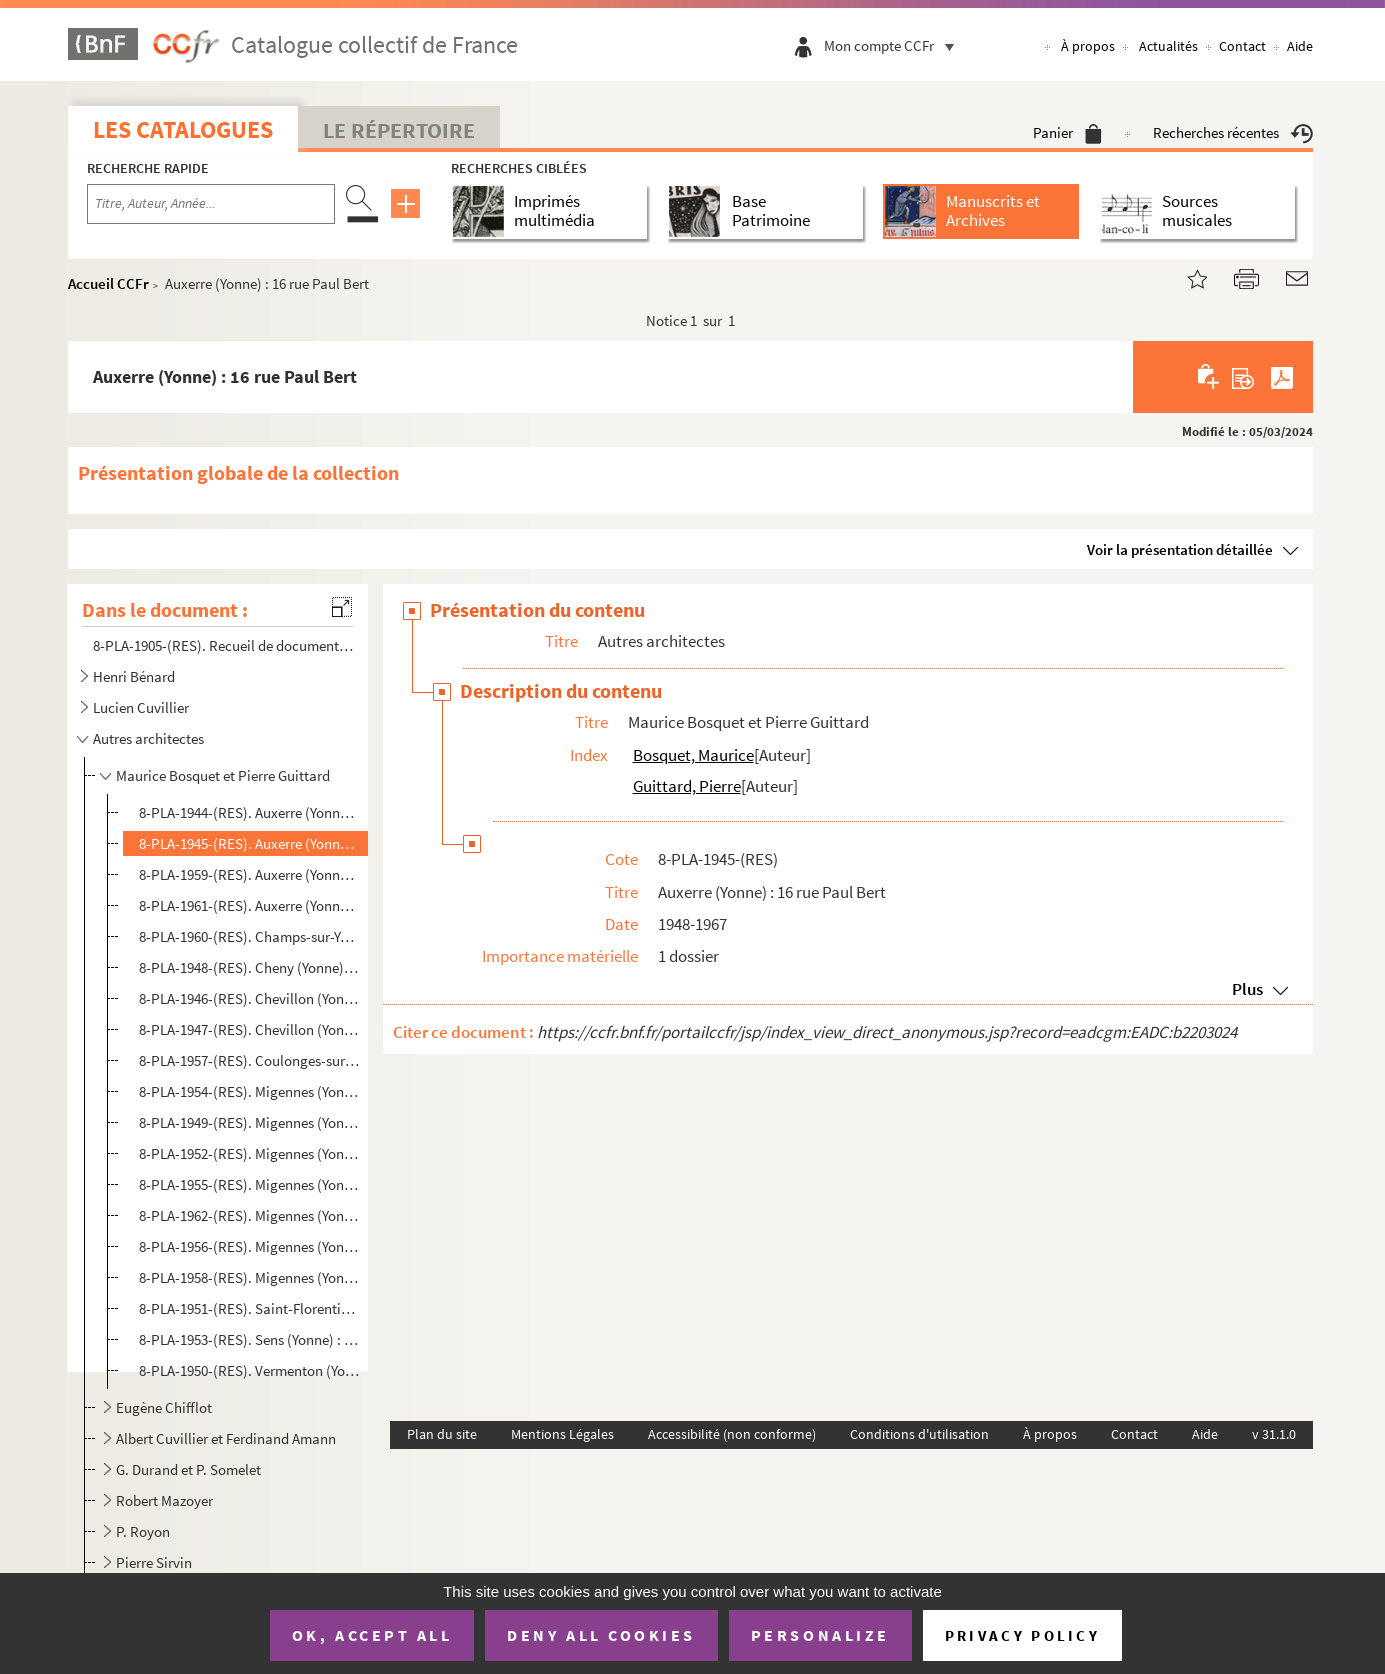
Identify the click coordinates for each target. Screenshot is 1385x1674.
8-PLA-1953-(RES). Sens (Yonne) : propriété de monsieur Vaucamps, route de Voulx (249, 1339)
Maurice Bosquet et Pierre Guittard (223, 775)
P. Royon (143, 1531)
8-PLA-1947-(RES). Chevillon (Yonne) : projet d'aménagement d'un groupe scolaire (249, 1029)
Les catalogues (183, 129)
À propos (1088, 46)
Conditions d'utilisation (919, 1434)
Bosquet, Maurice (693, 755)
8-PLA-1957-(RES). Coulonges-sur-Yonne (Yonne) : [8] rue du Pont (249, 1060)
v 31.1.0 (1274, 1434)
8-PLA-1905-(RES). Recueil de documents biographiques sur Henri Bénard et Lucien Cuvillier (224, 645)
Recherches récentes (1233, 132)
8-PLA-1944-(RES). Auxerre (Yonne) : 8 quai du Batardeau (249, 812)
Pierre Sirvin (154, 1562)
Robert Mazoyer (164, 1500)
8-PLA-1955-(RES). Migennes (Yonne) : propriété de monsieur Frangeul (249, 1184)
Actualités (1168, 46)
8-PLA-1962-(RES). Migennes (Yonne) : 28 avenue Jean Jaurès (249, 1215)
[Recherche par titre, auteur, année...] (211, 204)
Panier (1067, 132)
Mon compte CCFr (894, 45)
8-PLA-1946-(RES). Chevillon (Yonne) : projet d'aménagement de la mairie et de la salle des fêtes (249, 998)
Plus (1247, 989)
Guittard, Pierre (687, 786)
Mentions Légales (562, 1434)
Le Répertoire (399, 130)
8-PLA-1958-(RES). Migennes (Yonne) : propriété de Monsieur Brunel (249, 1277)
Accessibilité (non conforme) (732, 1434)
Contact (1242, 46)
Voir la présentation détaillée (1180, 549)
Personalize (820, 1635)
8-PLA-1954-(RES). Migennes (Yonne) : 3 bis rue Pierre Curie (249, 1091)
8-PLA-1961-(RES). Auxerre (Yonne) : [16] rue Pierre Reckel (249, 905)
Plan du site (442, 1434)
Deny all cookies (601, 1635)
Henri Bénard (134, 676)
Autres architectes (148, 738)
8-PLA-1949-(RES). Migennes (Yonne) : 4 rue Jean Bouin (249, 1122)
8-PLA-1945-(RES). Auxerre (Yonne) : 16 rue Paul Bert (249, 843)
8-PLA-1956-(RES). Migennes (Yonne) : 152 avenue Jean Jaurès (249, 1246)
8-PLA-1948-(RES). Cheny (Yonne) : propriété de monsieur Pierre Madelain (249, 967)
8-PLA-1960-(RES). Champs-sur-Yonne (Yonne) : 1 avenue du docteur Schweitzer (249, 936)
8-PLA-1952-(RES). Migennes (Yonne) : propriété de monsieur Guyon (249, 1153)
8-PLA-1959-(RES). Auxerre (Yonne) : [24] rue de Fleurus (249, 874)
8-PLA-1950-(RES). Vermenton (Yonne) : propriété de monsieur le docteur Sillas (249, 1370)
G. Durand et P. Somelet (188, 1469)
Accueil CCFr (108, 283)
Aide (1300, 46)
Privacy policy (1022, 1635)
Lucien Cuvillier (141, 707)
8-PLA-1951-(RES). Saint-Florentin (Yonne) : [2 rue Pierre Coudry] (249, 1308)
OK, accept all (372, 1635)
